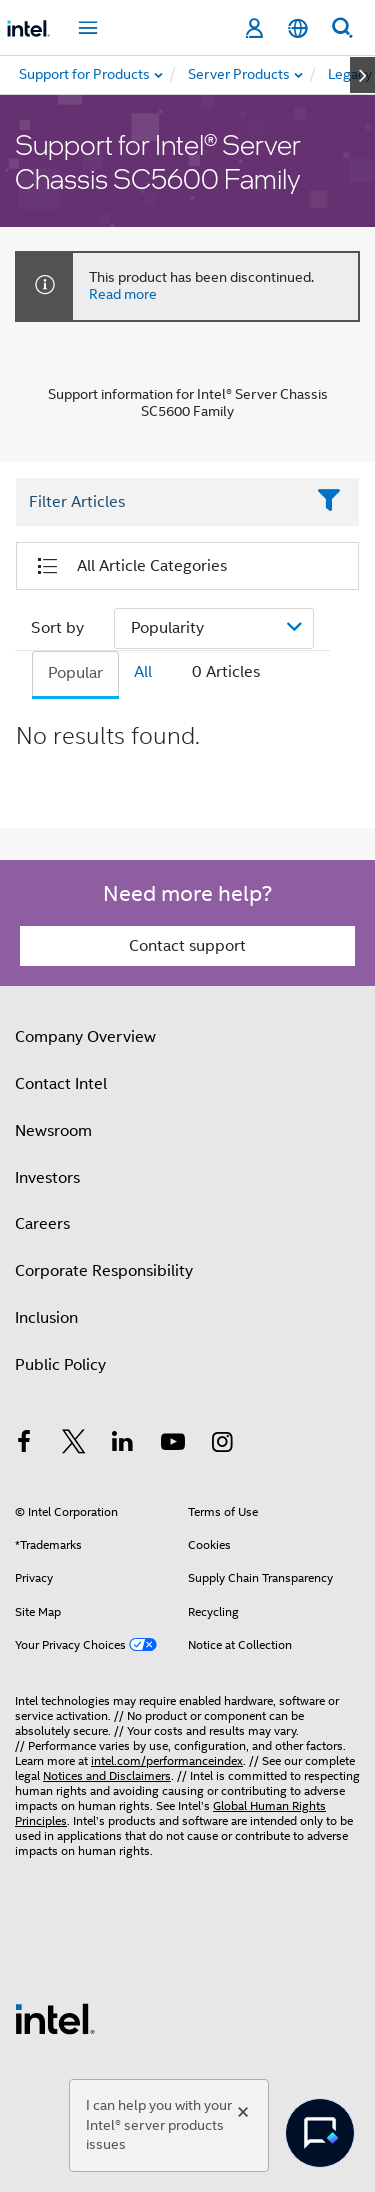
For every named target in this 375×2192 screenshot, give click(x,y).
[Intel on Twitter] (74, 1445)
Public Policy (60, 1365)
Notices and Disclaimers (107, 1775)
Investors (47, 1178)
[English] (298, 28)
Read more (123, 294)
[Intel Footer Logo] (55, 2018)
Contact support (187, 946)
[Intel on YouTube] (173, 1445)
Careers (42, 1224)
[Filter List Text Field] (160, 502)
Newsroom (53, 1131)
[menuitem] (240, 75)
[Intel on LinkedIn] (123, 1445)
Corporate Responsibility (104, 1271)
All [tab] (143, 672)
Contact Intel (61, 1084)
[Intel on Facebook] (24, 1445)
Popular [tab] (75, 673)
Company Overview (85, 1037)
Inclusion (46, 1318)
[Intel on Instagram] (222, 1445)
